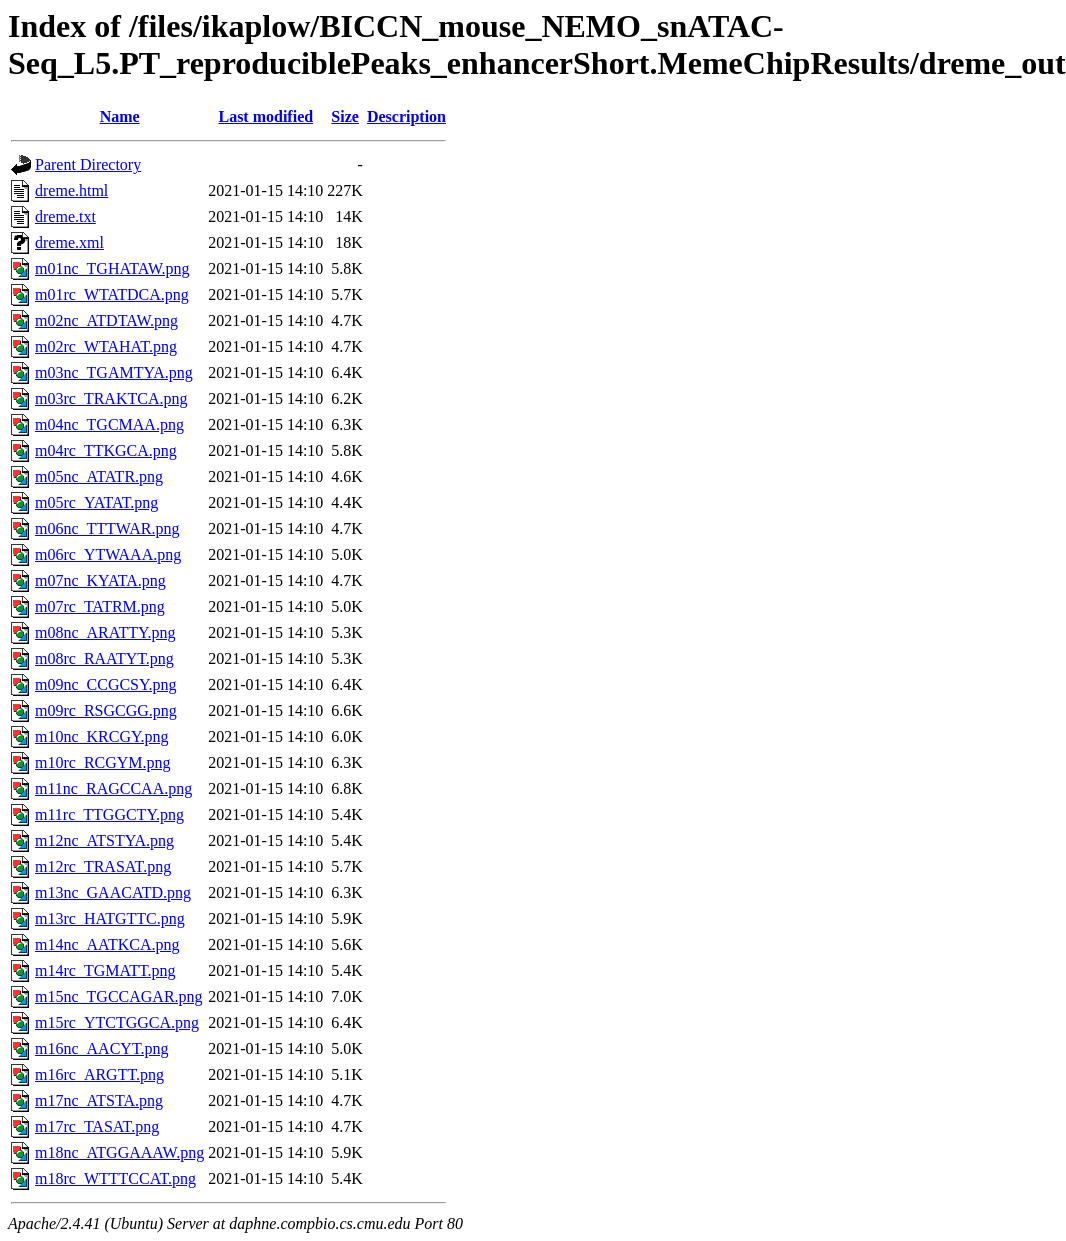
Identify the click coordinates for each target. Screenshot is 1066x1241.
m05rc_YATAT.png (96, 502)
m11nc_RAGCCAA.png (113, 788)
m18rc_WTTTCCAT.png (115, 1178)
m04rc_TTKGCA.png (106, 450)
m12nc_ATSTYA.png (104, 840)
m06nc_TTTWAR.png (107, 528)
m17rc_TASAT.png (97, 1126)
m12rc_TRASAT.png (103, 866)
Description (406, 116)
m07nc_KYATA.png (100, 580)
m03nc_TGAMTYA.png (114, 372)
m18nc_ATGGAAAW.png (119, 1152)
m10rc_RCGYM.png (103, 762)
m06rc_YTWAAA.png (108, 554)
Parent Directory (88, 164)
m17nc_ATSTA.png (99, 1100)
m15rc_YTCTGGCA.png (117, 1022)
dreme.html (71, 190)
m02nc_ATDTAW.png (106, 320)
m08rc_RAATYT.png (104, 658)
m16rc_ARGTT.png (99, 1074)
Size (345, 116)
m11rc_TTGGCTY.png (109, 814)
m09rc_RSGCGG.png (106, 710)
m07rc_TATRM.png (100, 606)
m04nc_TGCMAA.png (109, 424)
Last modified (265, 116)
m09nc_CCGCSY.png (106, 684)
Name (120, 116)
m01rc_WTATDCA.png (112, 294)
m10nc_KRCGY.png (102, 736)
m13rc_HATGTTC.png (110, 918)
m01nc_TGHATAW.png (112, 268)
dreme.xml (69, 242)
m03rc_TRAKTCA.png (111, 398)
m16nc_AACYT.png (101, 1048)
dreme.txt (65, 216)
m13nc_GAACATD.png (113, 892)
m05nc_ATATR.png (99, 476)
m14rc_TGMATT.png (105, 970)
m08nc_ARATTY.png (105, 632)
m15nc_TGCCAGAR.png (119, 996)
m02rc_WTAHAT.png (106, 346)
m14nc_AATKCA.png (107, 944)
